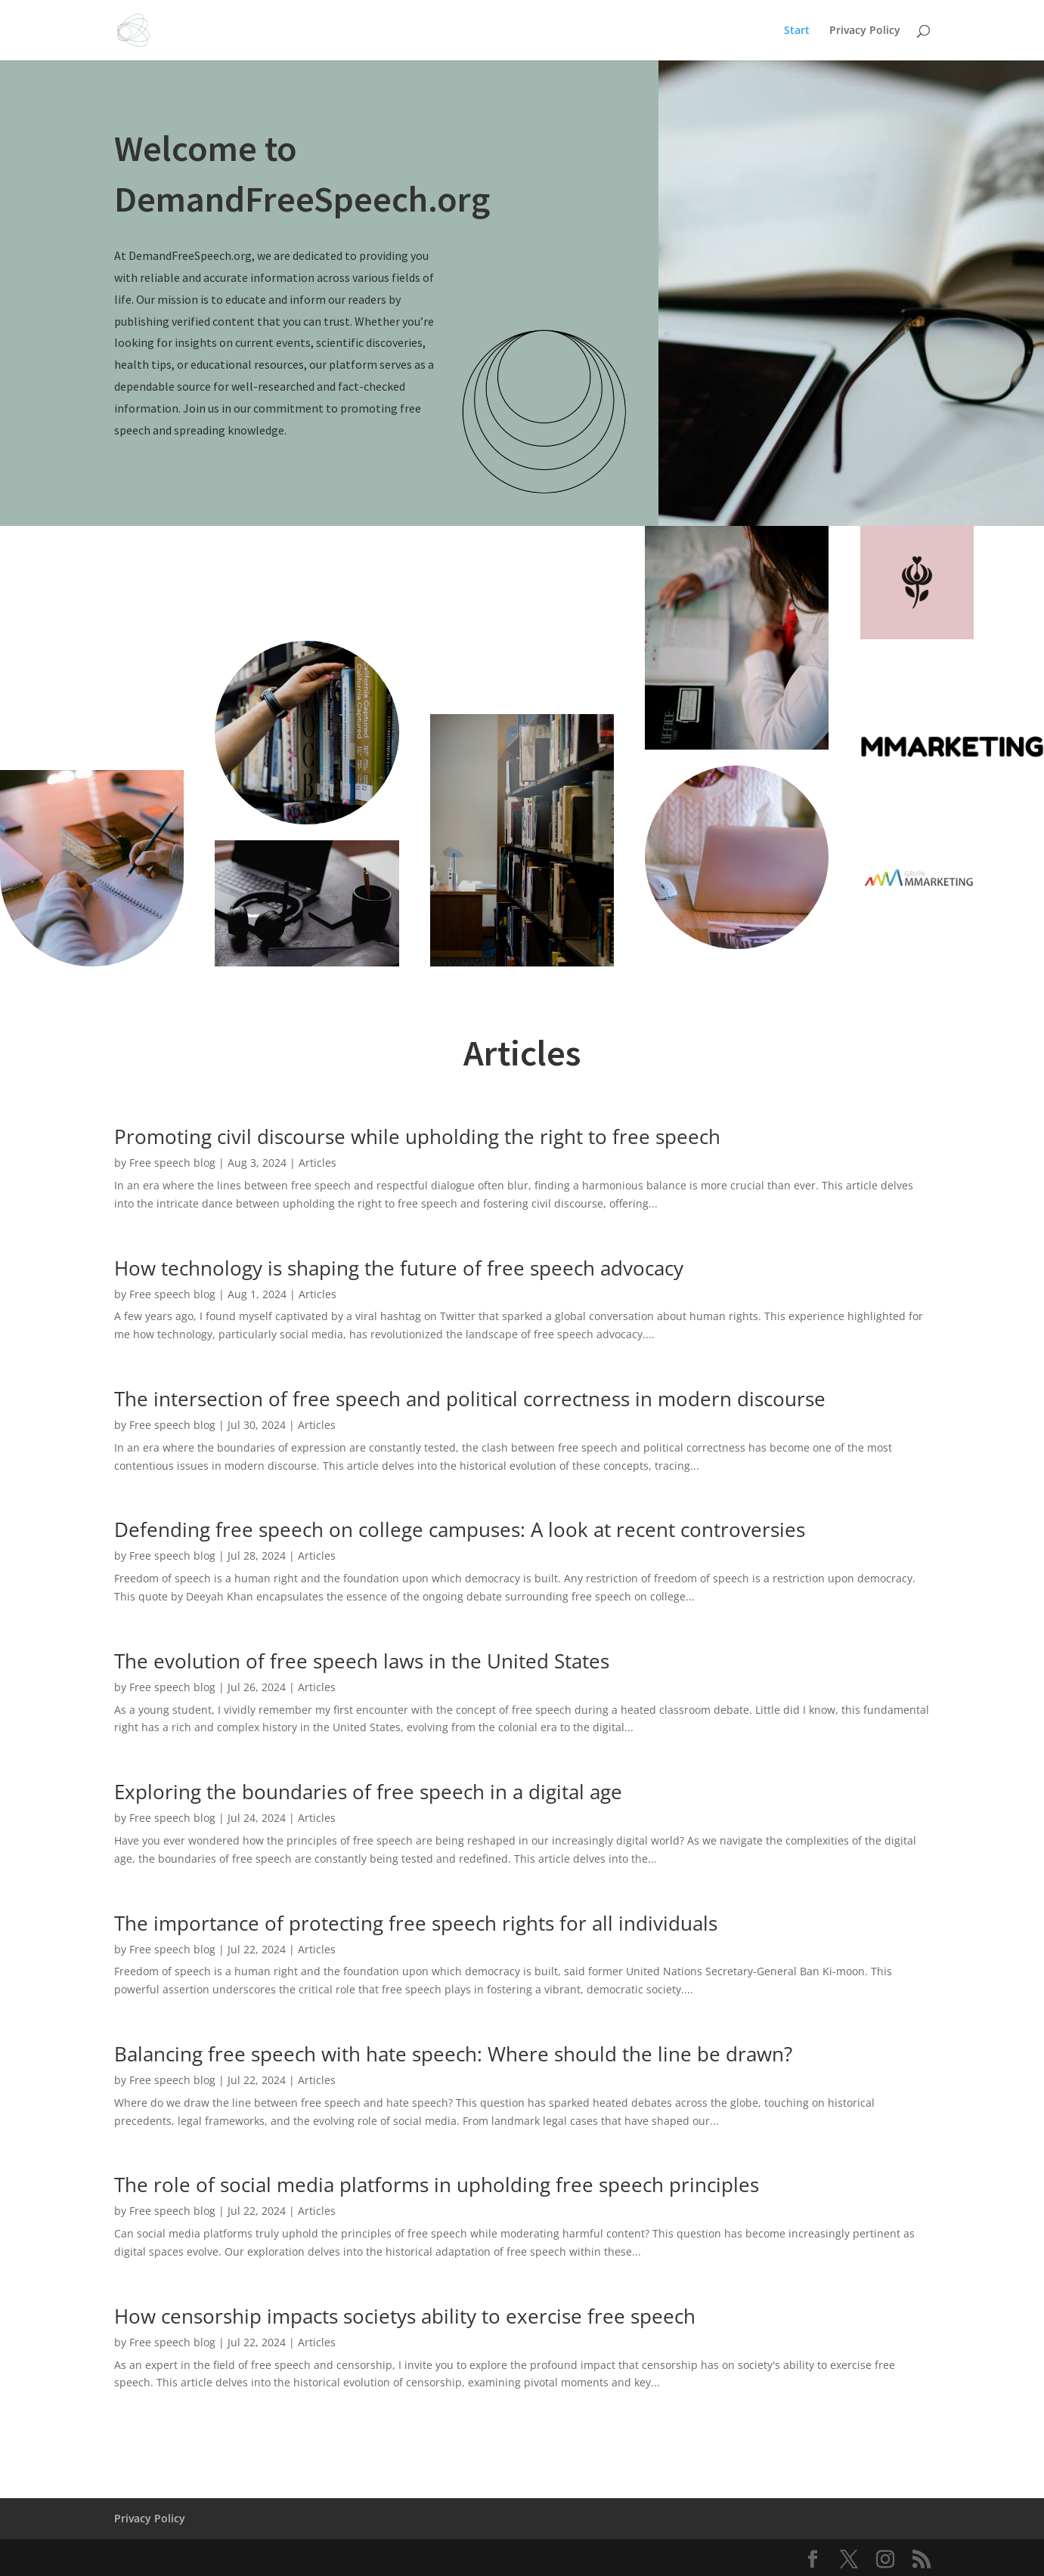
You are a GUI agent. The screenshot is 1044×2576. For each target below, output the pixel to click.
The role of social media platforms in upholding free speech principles (436, 2184)
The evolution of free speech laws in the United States (361, 1661)
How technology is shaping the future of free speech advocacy (398, 1268)
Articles (317, 1162)
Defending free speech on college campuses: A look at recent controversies (459, 1529)
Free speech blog (172, 1162)
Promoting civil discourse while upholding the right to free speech (417, 1136)
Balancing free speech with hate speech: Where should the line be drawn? (453, 2053)
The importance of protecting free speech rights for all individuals (415, 1923)
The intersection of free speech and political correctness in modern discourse (470, 1398)
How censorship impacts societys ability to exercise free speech (404, 2316)
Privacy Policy (864, 31)
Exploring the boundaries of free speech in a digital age (368, 1791)
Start (797, 31)
